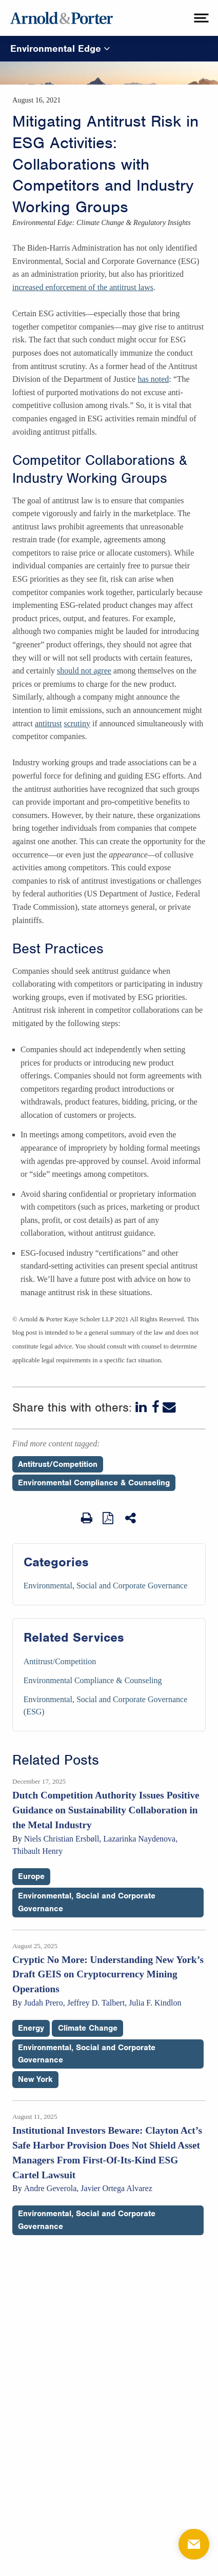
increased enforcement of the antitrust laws (82, 287)
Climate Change (87, 2028)
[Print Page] (86, 1518)
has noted (153, 379)
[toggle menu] (200, 18)
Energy (31, 2028)
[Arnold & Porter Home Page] (61, 18)
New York (35, 2079)
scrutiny (77, 723)
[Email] (169, 1407)
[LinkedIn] (142, 1407)
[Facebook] (156, 1407)
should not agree (84, 670)
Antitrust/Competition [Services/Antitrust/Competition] (60, 1661)
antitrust (48, 723)
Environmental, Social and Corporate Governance (105, 1585)
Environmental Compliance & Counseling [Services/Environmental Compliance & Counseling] (93, 1680)
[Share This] (131, 1518)
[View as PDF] (108, 1517)
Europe (31, 1876)
